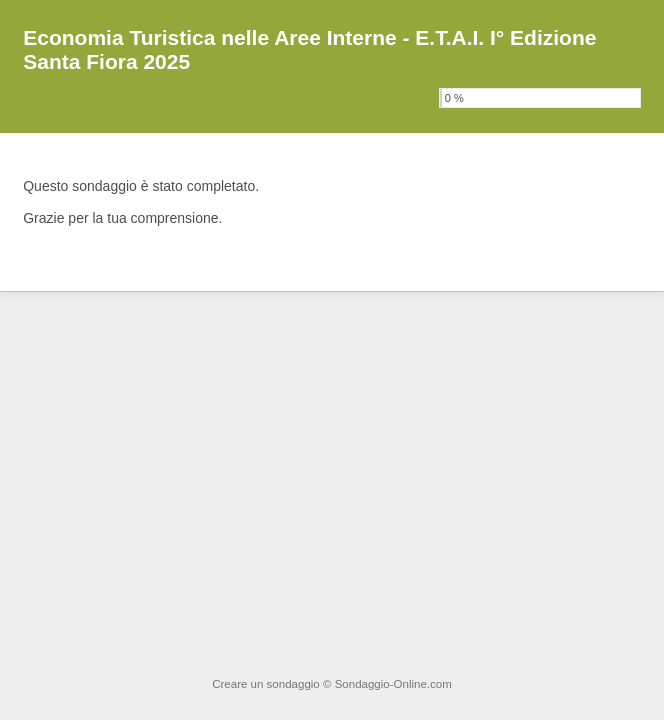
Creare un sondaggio (266, 684)
